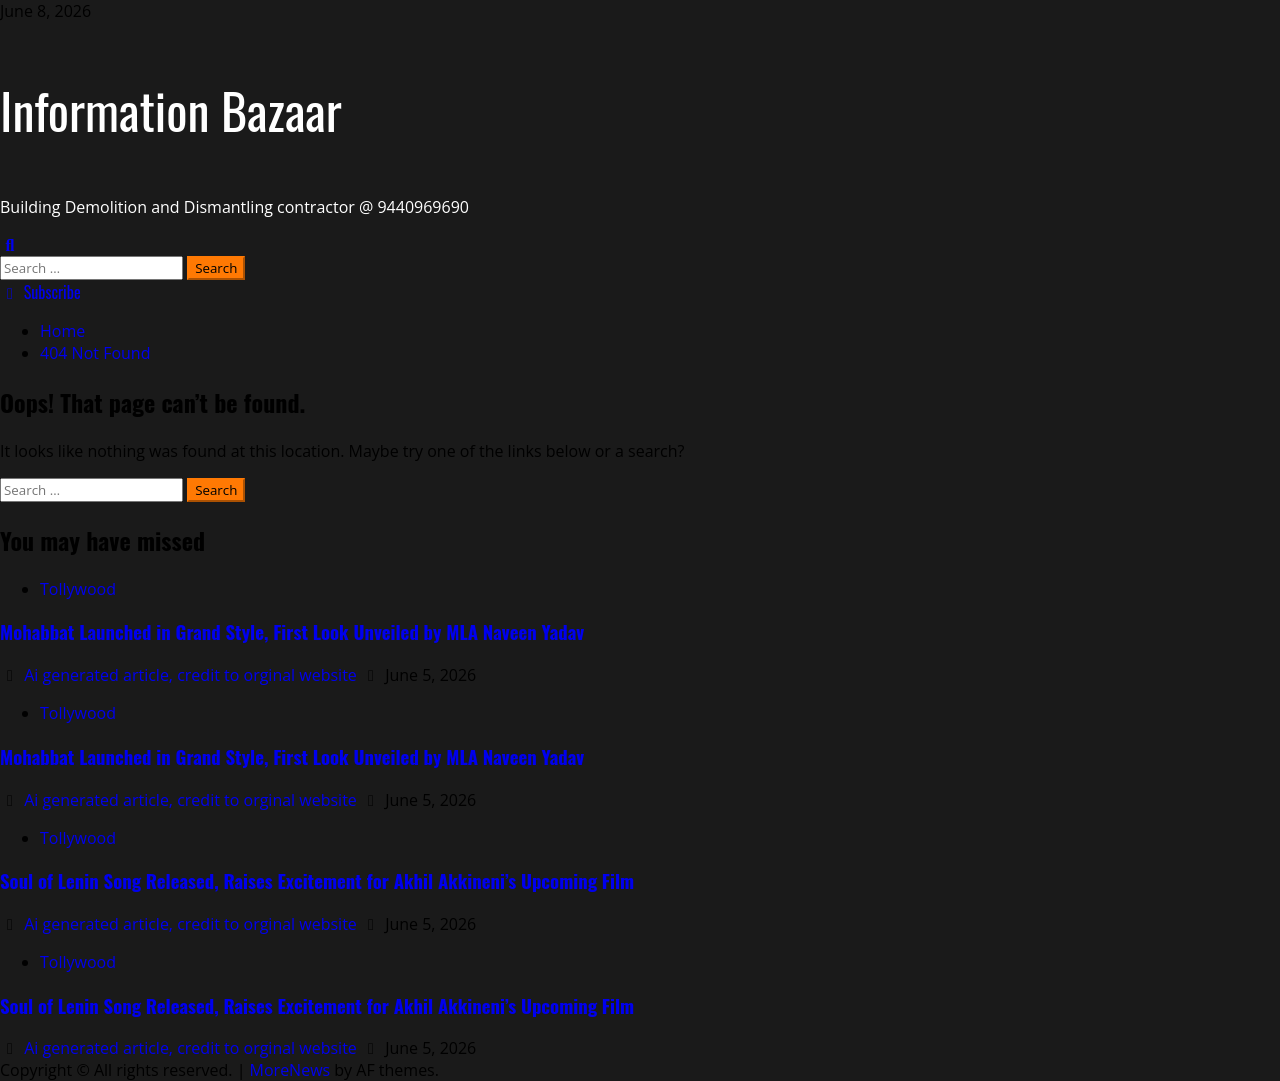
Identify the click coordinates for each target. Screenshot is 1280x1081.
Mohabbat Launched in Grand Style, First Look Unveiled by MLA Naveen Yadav (292, 631)
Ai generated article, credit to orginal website (192, 675)
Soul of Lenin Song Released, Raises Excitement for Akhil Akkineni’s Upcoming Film (317, 880)
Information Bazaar (171, 109)
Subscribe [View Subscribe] (40, 292)
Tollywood (78, 589)
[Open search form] (10, 245)
